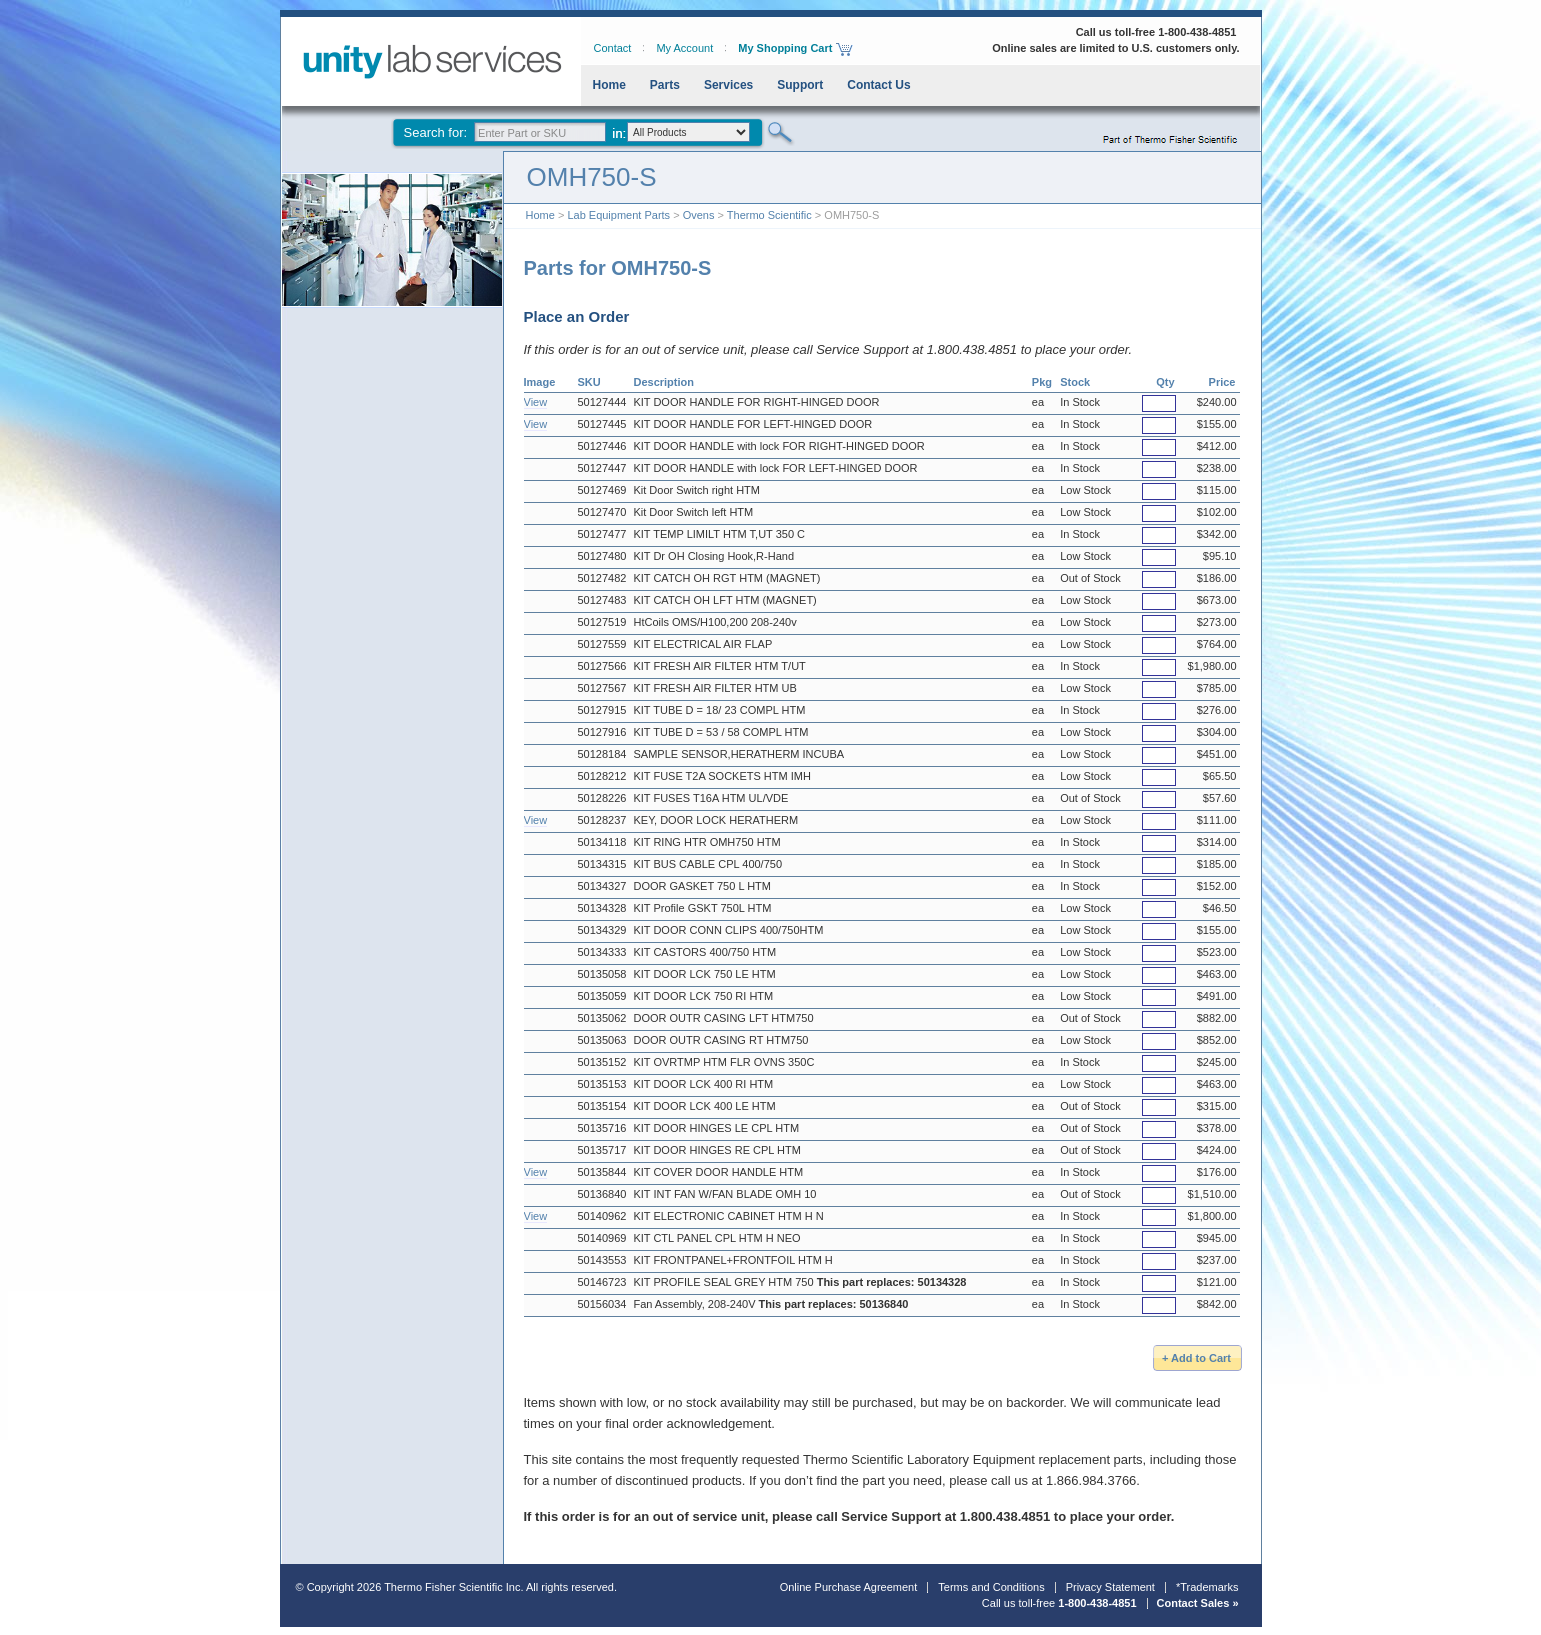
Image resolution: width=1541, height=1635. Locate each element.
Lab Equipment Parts (618, 215)
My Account (684, 48)
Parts (665, 85)
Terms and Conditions (991, 1587)
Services (728, 85)
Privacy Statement (1110, 1587)
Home (609, 85)
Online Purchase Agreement (849, 1587)
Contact (613, 48)
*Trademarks (1207, 1587)
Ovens (699, 215)
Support (800, 85)
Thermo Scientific (769, 215)
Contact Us (878, 85)
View (536, 402)
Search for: (436, 132)
